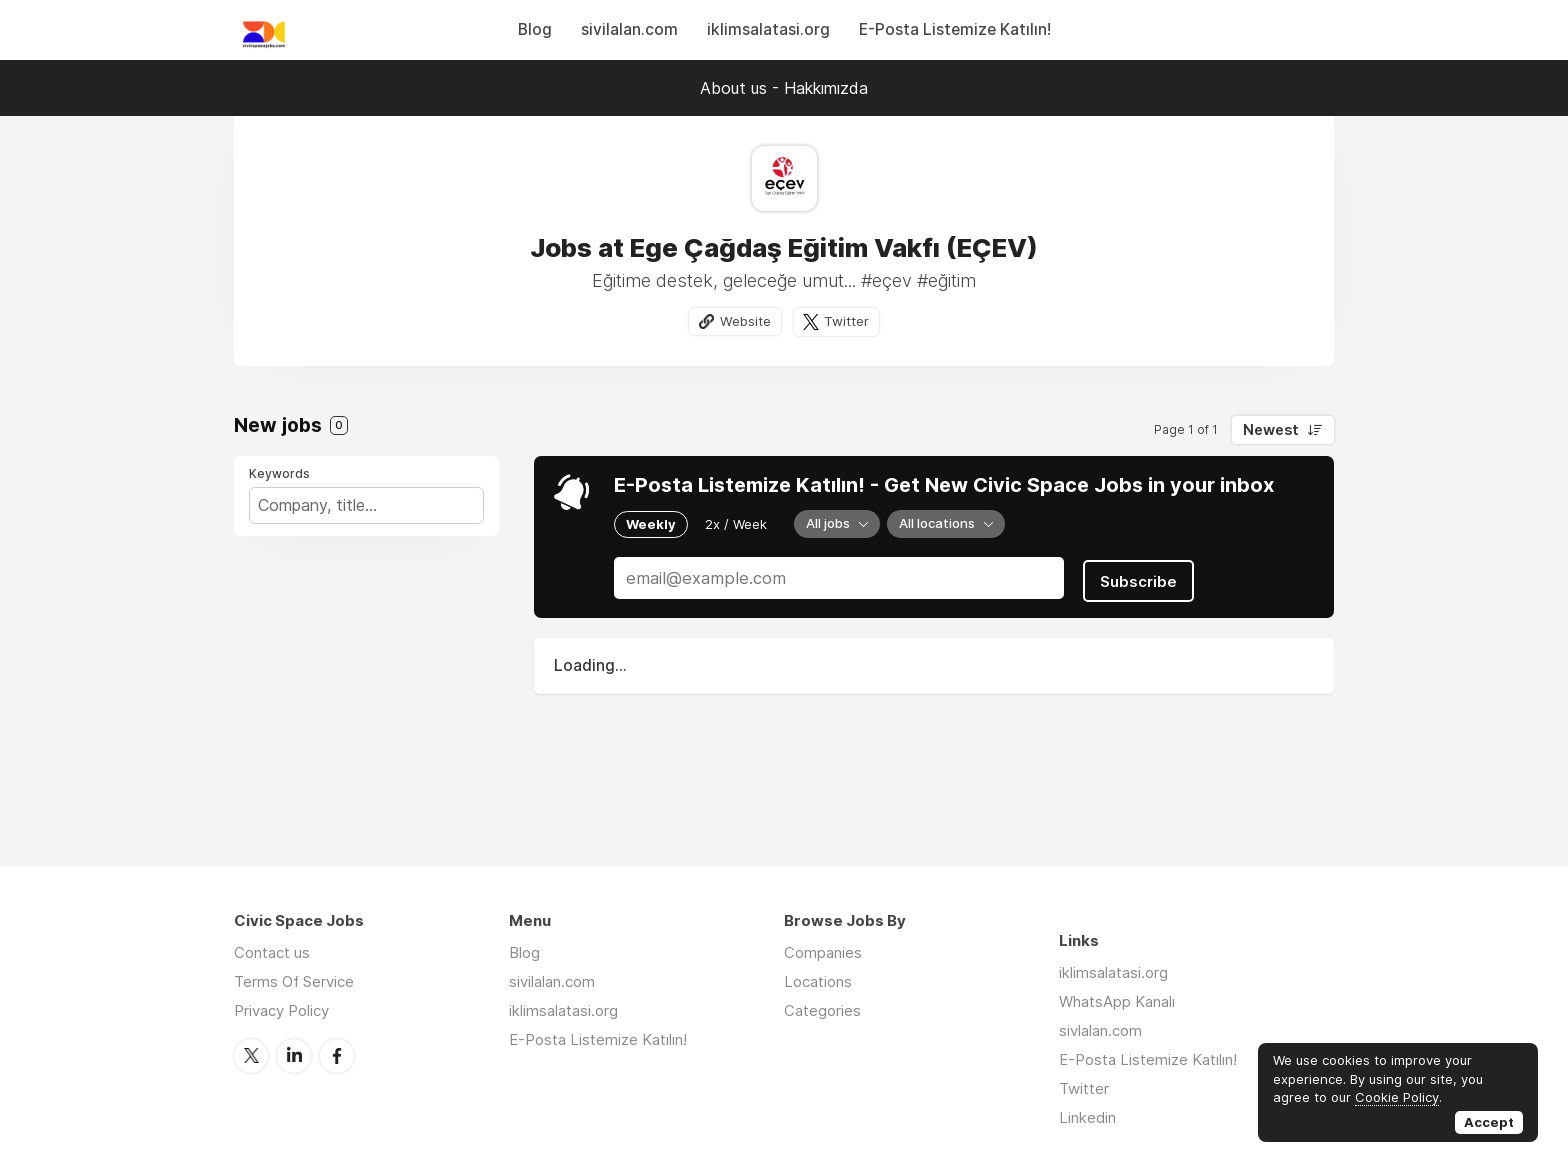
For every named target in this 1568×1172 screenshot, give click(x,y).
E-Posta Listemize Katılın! (955, 29)
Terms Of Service (294, 981)
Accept (1489, 1122)
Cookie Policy (1397, 1097)
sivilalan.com (629, 29)
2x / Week (736, 524)
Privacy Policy (281, 1010)
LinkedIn (294, 1055)
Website (744, 321)
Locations (818, 981)
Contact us (272, 952)
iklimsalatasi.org (768, 29)
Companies (823, 952)
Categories (822, 1010)
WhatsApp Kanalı (1117, 1001)
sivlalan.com (1100, 1030)
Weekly (651, 524)
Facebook (337, 1055)
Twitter (847, 321)
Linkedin (1087, 1117)
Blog (535, 29)
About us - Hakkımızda (784, 88)
